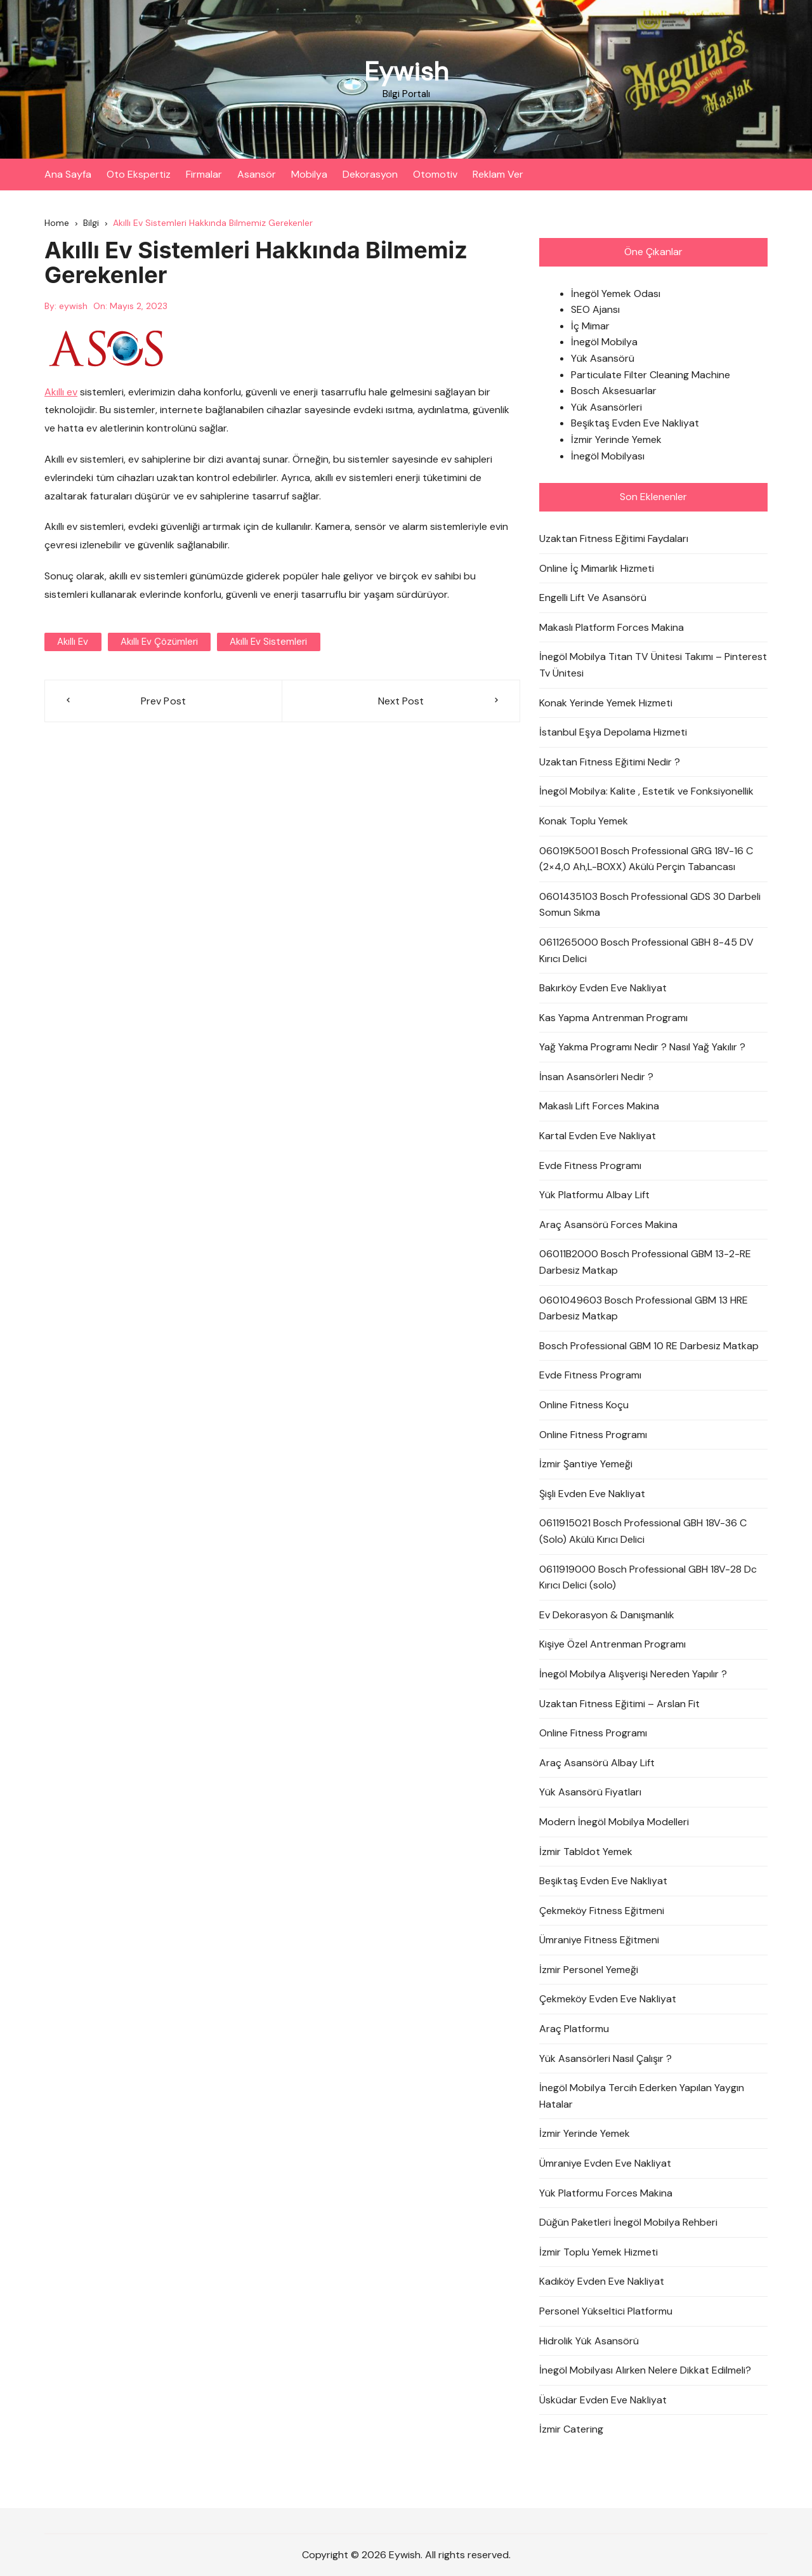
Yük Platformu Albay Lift (594, 1195)
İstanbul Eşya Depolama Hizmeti (613, 732)
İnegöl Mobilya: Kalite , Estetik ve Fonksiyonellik (646, 791)
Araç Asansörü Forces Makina (608, 1224)
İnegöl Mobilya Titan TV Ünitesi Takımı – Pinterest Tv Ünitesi (653, 665)
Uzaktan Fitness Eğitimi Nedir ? (609, 762)
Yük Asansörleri (606, 407)
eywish (73, 306)
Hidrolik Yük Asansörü (589, 2341)
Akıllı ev (60, 392)
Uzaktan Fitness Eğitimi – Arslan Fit (619, 1703)
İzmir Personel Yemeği (588, 1969)
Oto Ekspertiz (139, 174)
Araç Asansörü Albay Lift (597, 1762)
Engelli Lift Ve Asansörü (592, 597)
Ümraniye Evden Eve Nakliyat (605, 2163)
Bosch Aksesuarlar (614, 391)
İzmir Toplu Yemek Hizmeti (598, 2252)
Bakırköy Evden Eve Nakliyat (603, 987)
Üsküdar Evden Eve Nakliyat (603, 2400)
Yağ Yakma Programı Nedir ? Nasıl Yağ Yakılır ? (642, 1047)
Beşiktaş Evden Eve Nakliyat (635, 423)
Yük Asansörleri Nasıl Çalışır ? (605, 2058)
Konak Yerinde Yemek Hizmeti (605, 703)
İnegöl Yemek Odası (615, 293)
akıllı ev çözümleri (158, 641)
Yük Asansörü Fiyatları (590, 1792)
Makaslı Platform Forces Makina (611, 627)
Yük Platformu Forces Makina (605, 2193)
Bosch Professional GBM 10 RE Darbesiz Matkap (649, 1345)
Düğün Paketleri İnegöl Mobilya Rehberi (628, 2222)
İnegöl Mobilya (604, 342)
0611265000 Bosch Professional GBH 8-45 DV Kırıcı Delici (646, 950)
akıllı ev (72, 641)
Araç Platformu (574, 2028)
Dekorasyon (370, 174)
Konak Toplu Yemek (583, 821)
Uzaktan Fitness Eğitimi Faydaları (613, 538)
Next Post (401, 701)
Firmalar (204, 174)
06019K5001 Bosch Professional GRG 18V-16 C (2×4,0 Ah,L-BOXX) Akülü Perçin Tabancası (646, 859)
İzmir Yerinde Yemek (616, 439)
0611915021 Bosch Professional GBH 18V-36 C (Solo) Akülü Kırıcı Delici (643, 1532)
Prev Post (163, 701)
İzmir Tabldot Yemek (585, 1851)
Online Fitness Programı (593, 1434)
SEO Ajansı (595, 310)
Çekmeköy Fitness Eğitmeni (601, 1910)
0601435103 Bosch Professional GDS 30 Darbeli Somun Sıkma (650, 905)
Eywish (406, 71)
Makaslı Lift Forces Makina (599, 1106)
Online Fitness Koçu (584, 1404)
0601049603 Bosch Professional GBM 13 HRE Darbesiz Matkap (643, 1308)
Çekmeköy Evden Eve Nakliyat (607, 1999)
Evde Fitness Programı (590, 1165)
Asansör (256, 174)
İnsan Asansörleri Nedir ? (596, 1076)
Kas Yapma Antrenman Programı (613, 1017)
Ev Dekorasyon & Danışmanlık (606, 1615)
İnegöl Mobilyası (608, 456)
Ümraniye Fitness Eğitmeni (599, 1940)
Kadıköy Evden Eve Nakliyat (601, 2282)
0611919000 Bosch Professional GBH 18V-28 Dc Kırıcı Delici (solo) (648, 1577)
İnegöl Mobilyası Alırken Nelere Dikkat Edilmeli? (645, 2370)
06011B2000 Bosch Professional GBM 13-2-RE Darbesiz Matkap (645, 1263)
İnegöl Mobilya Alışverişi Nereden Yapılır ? (633, 1674)
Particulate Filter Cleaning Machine (650, 374)
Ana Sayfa (67, 174)
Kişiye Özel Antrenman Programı (612, 1644)
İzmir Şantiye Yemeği (585, 1463)
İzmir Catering (571, 2429)
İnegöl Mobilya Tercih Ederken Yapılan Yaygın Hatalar (641, 2096)
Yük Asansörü (602, 358)
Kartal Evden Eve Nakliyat (597, 1135)
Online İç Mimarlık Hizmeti (596, 568)
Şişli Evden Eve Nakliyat (592, 1493)
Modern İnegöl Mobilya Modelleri (614, 1821)
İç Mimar (590, 326)
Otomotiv (435, 174)
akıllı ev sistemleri (267, 641)
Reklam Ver (498, 174)
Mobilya (309, 174)
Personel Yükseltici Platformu (605, 2311)
